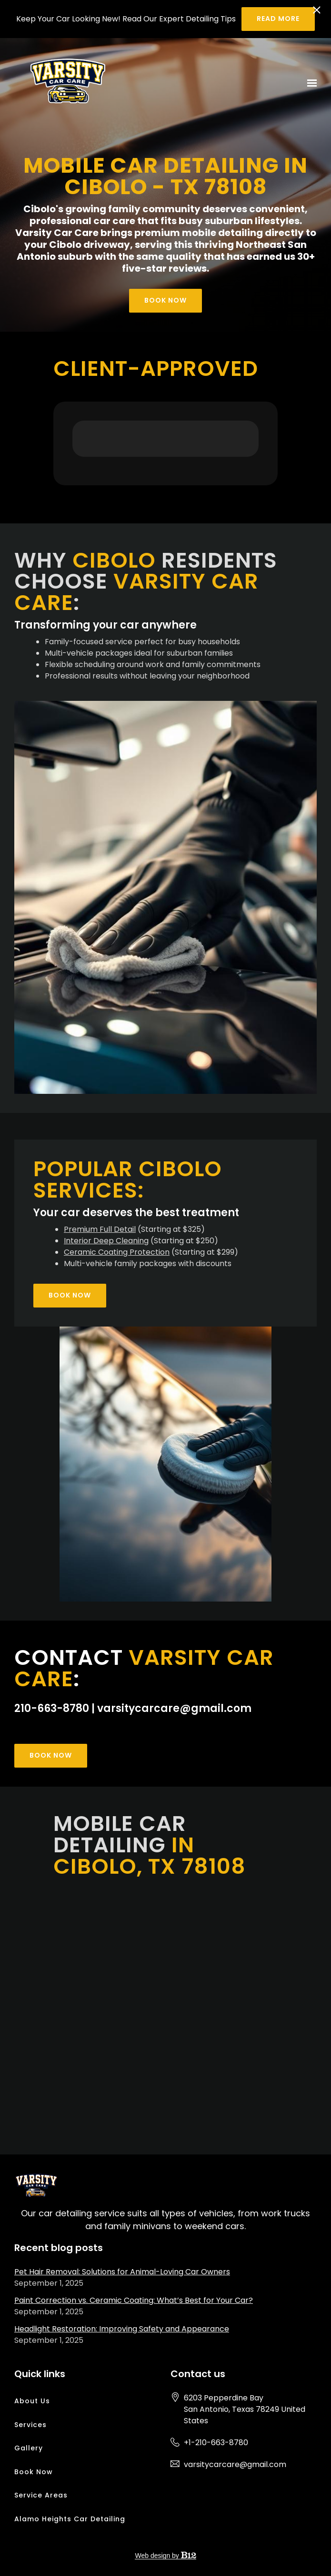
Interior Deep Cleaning (106, 1240)
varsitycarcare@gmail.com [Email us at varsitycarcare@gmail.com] (235, 2464)
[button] (72, 466)
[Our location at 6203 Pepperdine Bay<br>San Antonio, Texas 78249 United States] (250, 2409)
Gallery (28, 2448)
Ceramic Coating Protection (117, 1252)
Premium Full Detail (100, 1229)
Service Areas (41, 2495)
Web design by (165, 2555)
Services (30, 2424)
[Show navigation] (309, 83)
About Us (32, 2401)
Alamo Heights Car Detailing (69, 2519)
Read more (278, 18)
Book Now (165, 300)
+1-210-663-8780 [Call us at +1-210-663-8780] (216, 2442)
